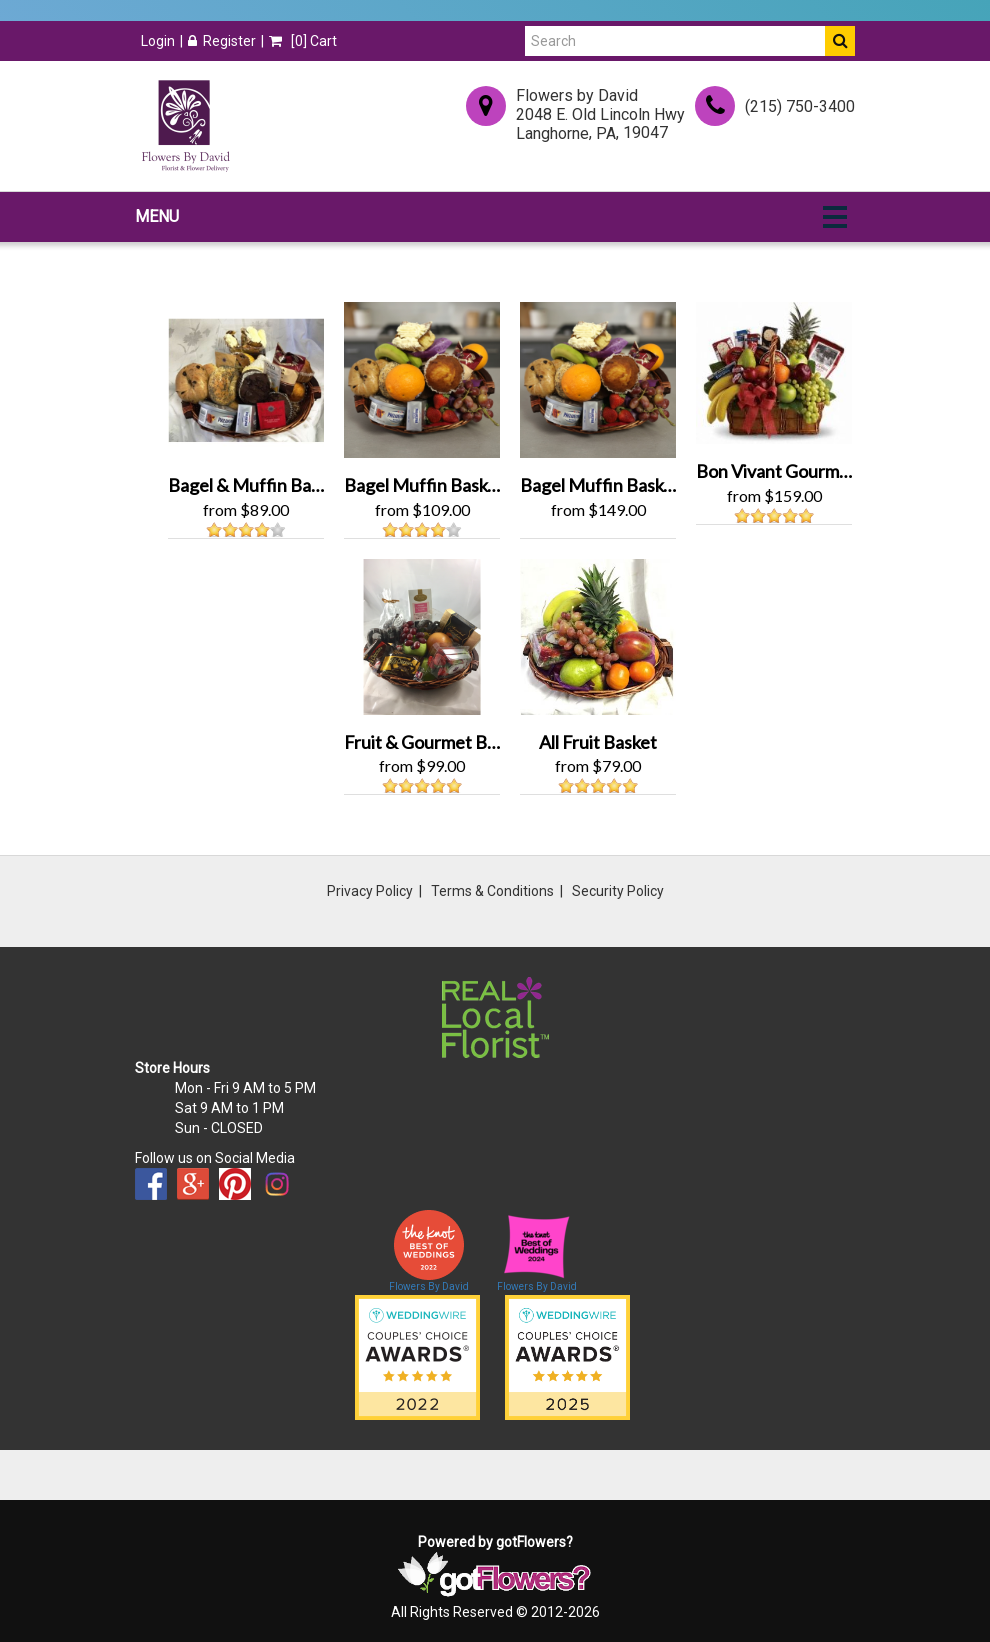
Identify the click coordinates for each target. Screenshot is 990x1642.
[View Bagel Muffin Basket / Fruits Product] (422, 378)
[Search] (675, 41)
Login (158, 41)
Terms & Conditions (492, 891)
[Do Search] (840, 41)
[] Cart (303, 41)
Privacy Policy (370, 891)
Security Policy (618, 891)
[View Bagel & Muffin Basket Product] (246, 378)
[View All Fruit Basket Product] (598, 634)
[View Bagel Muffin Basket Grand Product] (598, 378)
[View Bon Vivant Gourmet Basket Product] (774, 371)
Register (222, 41)
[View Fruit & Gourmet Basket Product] (422, 634)
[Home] (185, 126)
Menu (157, 216)
